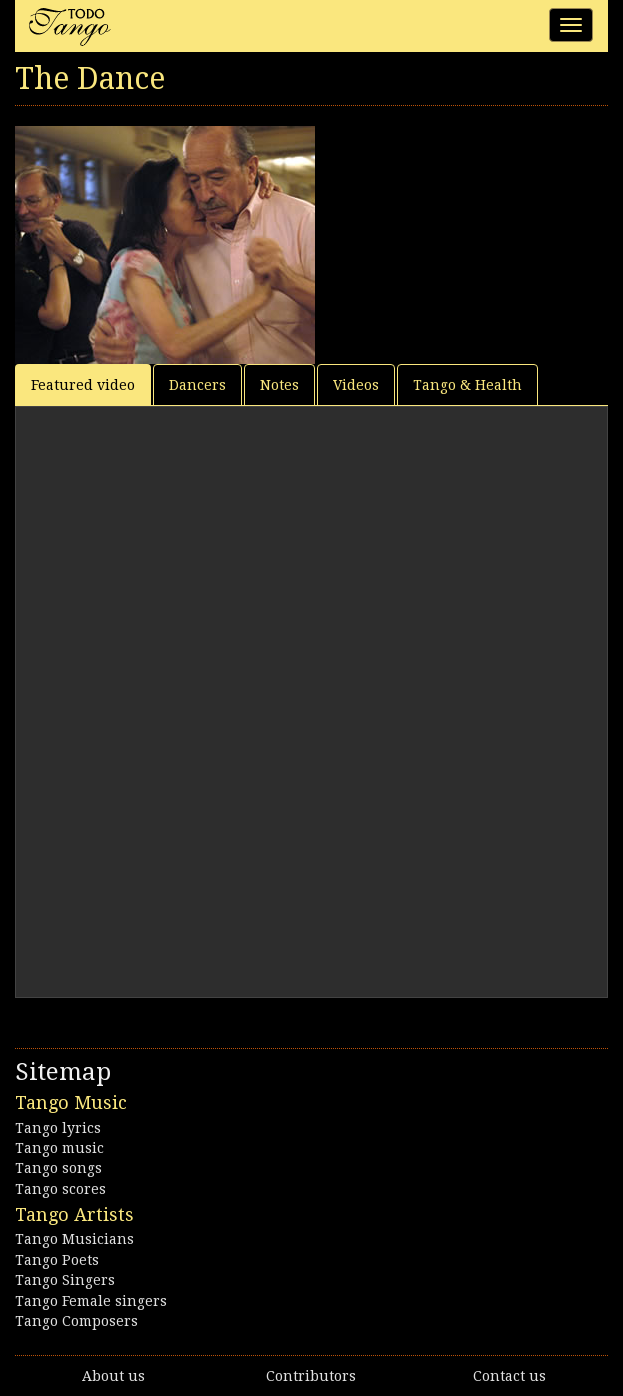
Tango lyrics (58, 1128)
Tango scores (60, 1189)
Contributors (311, 1376)
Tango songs (58, 1168)
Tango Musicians (74, 1239)
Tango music (59, 1148)
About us (113, 1376)
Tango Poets (57, 1260)
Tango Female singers (91, 1301)
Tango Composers (76, 1321)
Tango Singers (65, 1280)
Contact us (509, 1376)
